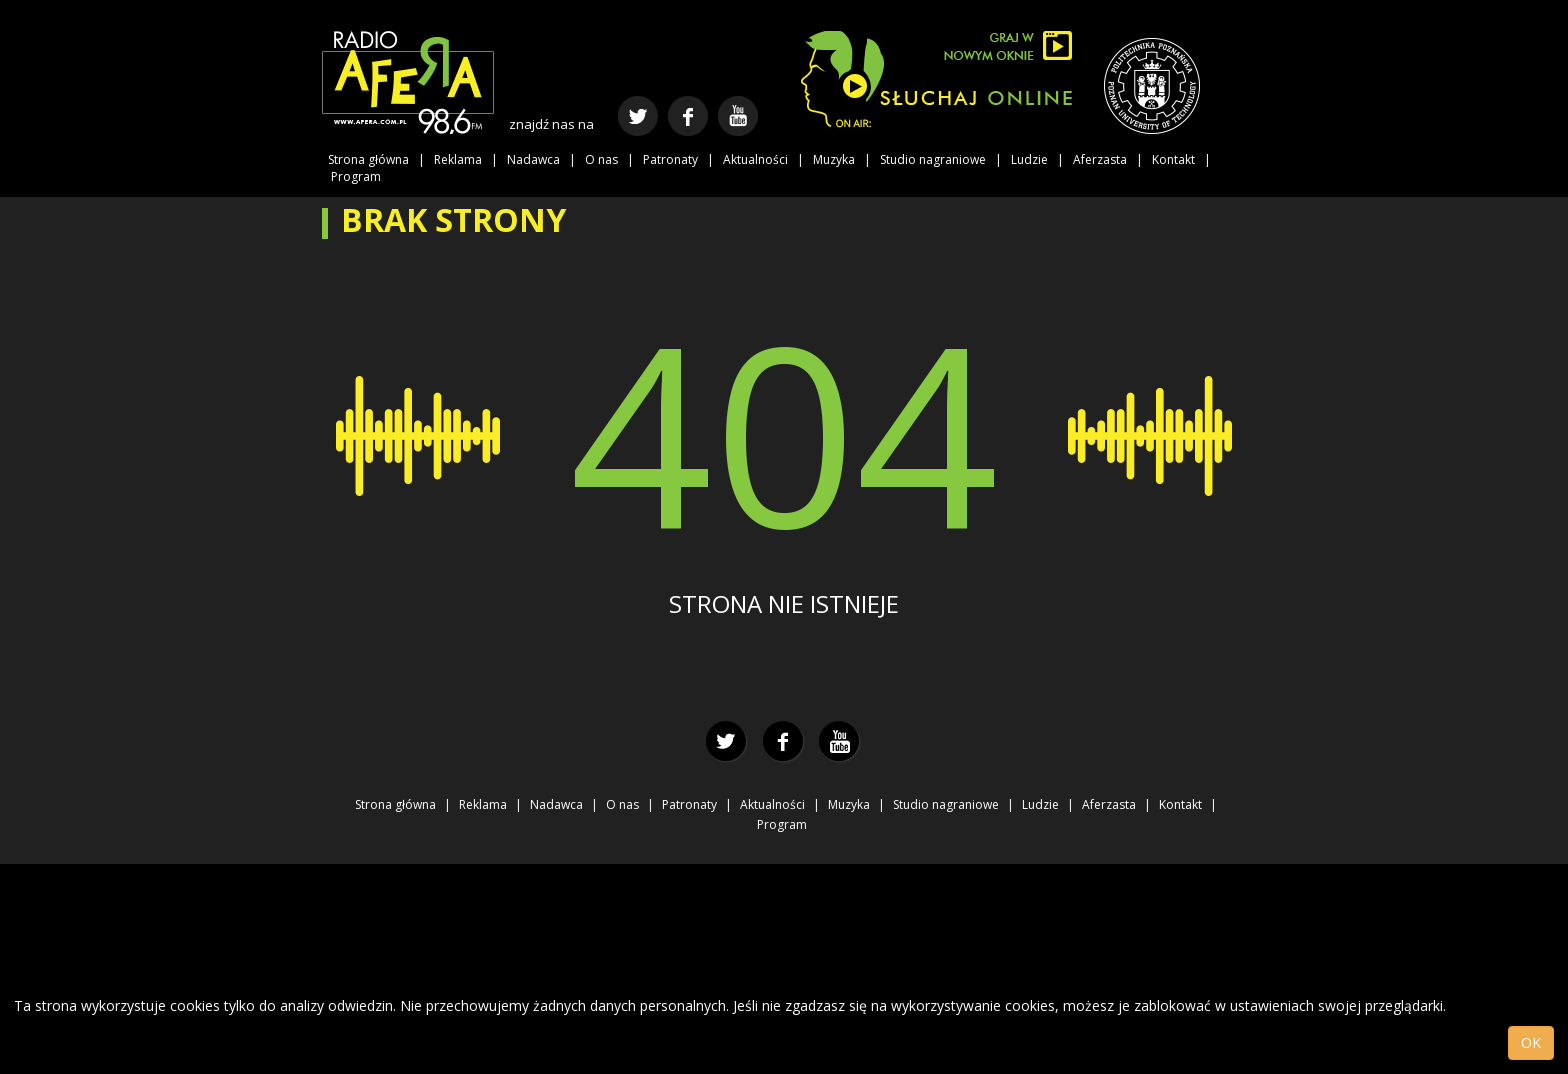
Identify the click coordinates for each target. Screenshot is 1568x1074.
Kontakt (1173, 159)
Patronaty (670, 159)
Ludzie (1029, 159)
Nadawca (533, 159)
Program (356, 176)
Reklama (458, 159)
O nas (601, 159)
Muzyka (834, 159)
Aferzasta (1100, 159)
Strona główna (368, 159)
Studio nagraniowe (933, 159)
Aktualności (755, 159)
